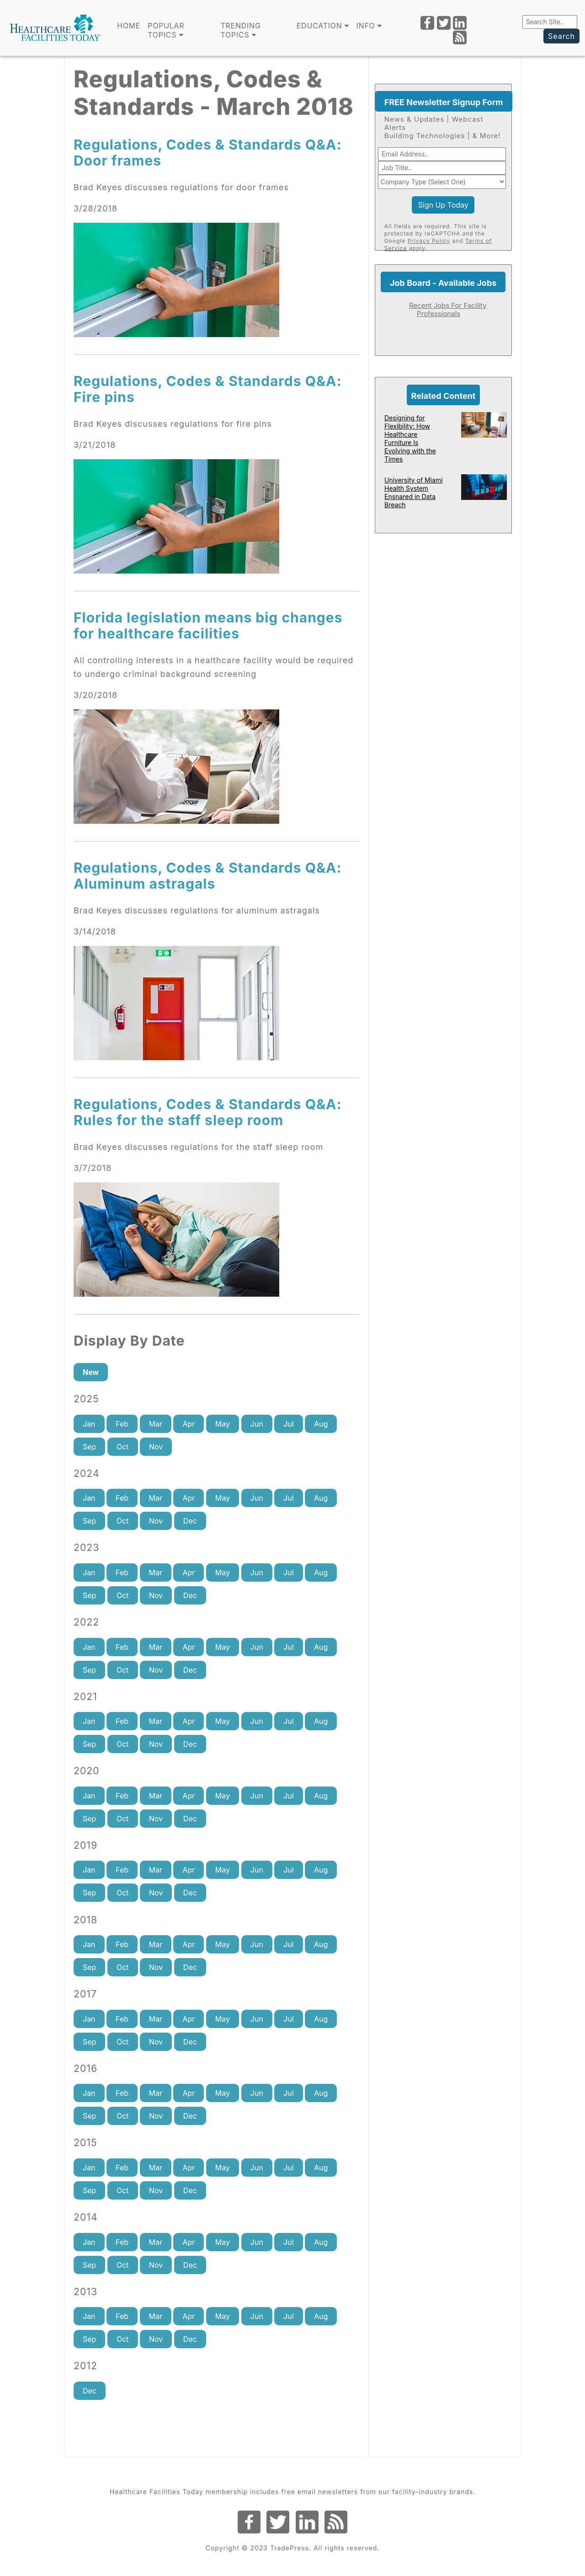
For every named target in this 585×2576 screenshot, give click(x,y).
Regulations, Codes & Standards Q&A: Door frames (208, 152)
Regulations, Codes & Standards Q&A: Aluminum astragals (208, 875)
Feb (122, 1423)
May (222, 1423)
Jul (288, 1423)
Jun (256, 1423)
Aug (321, 1423)
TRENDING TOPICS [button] (240, 30)
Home (128, 25)
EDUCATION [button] (323, 25)
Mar (155, 1423)
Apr (188, 1423)
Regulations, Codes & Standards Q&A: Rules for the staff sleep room (208, 1112)
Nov (156, 1446)
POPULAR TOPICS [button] (166, 30)
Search (561, 36)
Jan (89, 1423)
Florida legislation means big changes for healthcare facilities (208, 625)
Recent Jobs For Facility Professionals (448, 309)
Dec (190, 1520)
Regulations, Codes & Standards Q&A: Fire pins (208, 389)
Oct (123, 1446)
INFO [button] (369, 25)
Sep (89, 1446)
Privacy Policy (429, 240)
